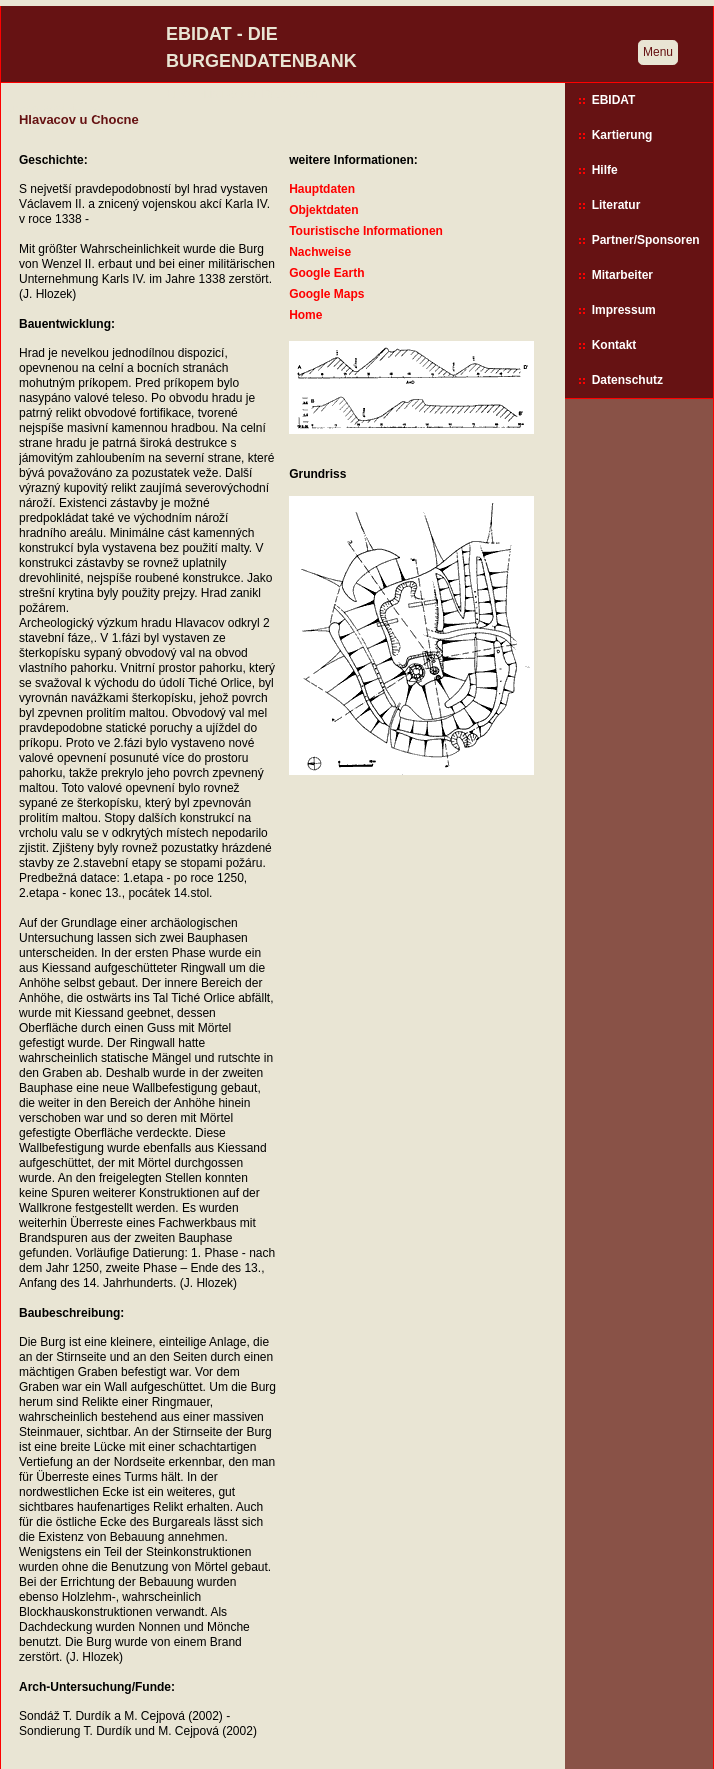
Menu (658, 52)
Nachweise (320, 252)
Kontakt (614, 345)
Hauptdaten (322, 189)
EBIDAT (614, 100)
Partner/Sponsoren (646, 240)
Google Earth (326, 273)
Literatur (616, 205)
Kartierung (622, 135)
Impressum (624, 310)
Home (305, 315)
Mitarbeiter (622, 275)
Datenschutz (627, 380)
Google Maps (326, 294)
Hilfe (605, 170)
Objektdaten (323, 210)
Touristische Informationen (366, 231)
